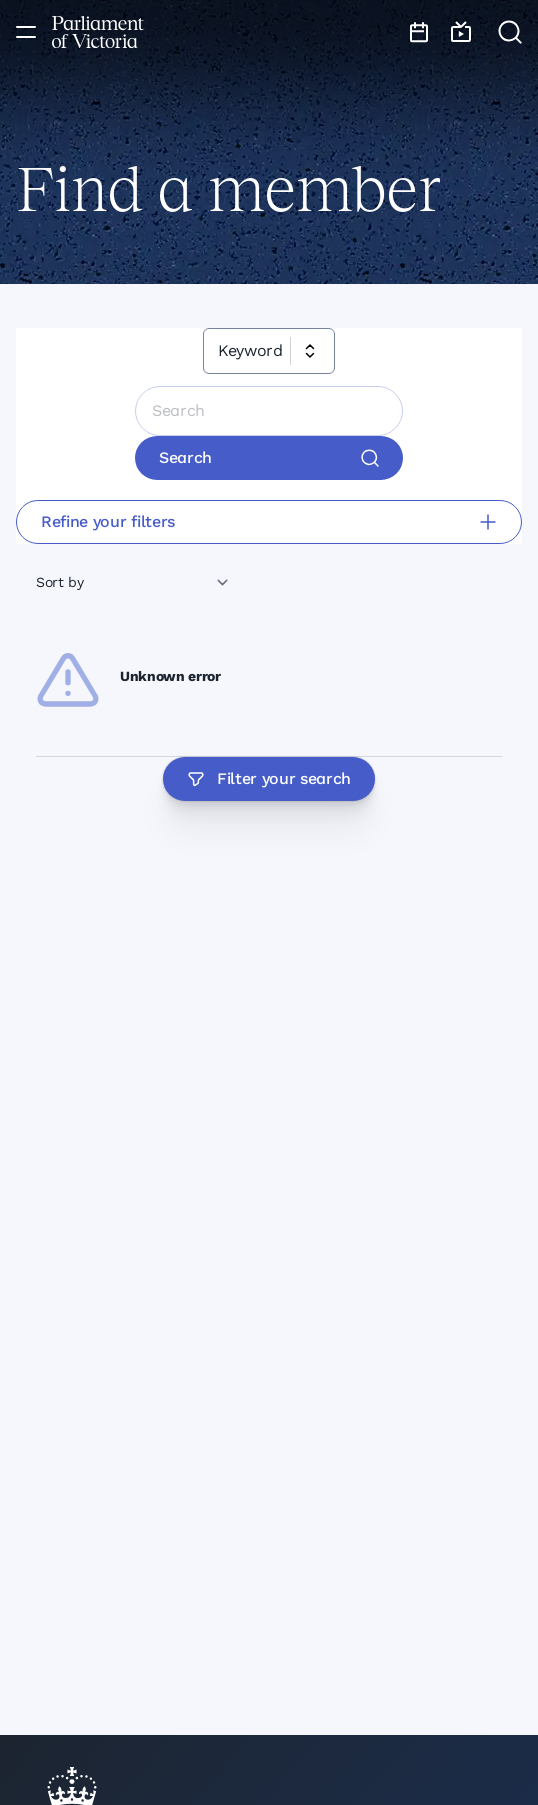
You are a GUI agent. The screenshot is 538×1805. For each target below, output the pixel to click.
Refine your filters (269, 521)
